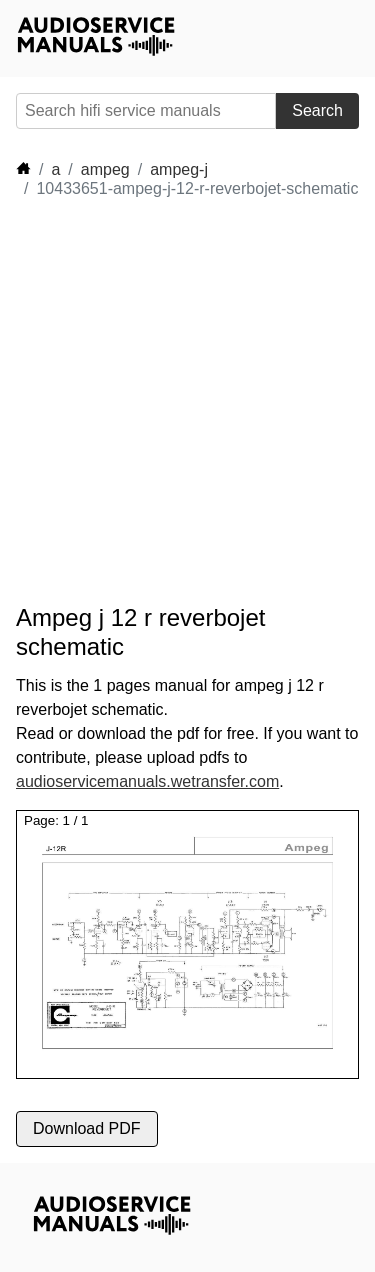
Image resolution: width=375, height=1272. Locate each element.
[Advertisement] (187, 401)
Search (317, 110)
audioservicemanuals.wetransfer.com (147, 781)
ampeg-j (179, 169)
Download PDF (87, 1128)
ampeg (105, 169)
